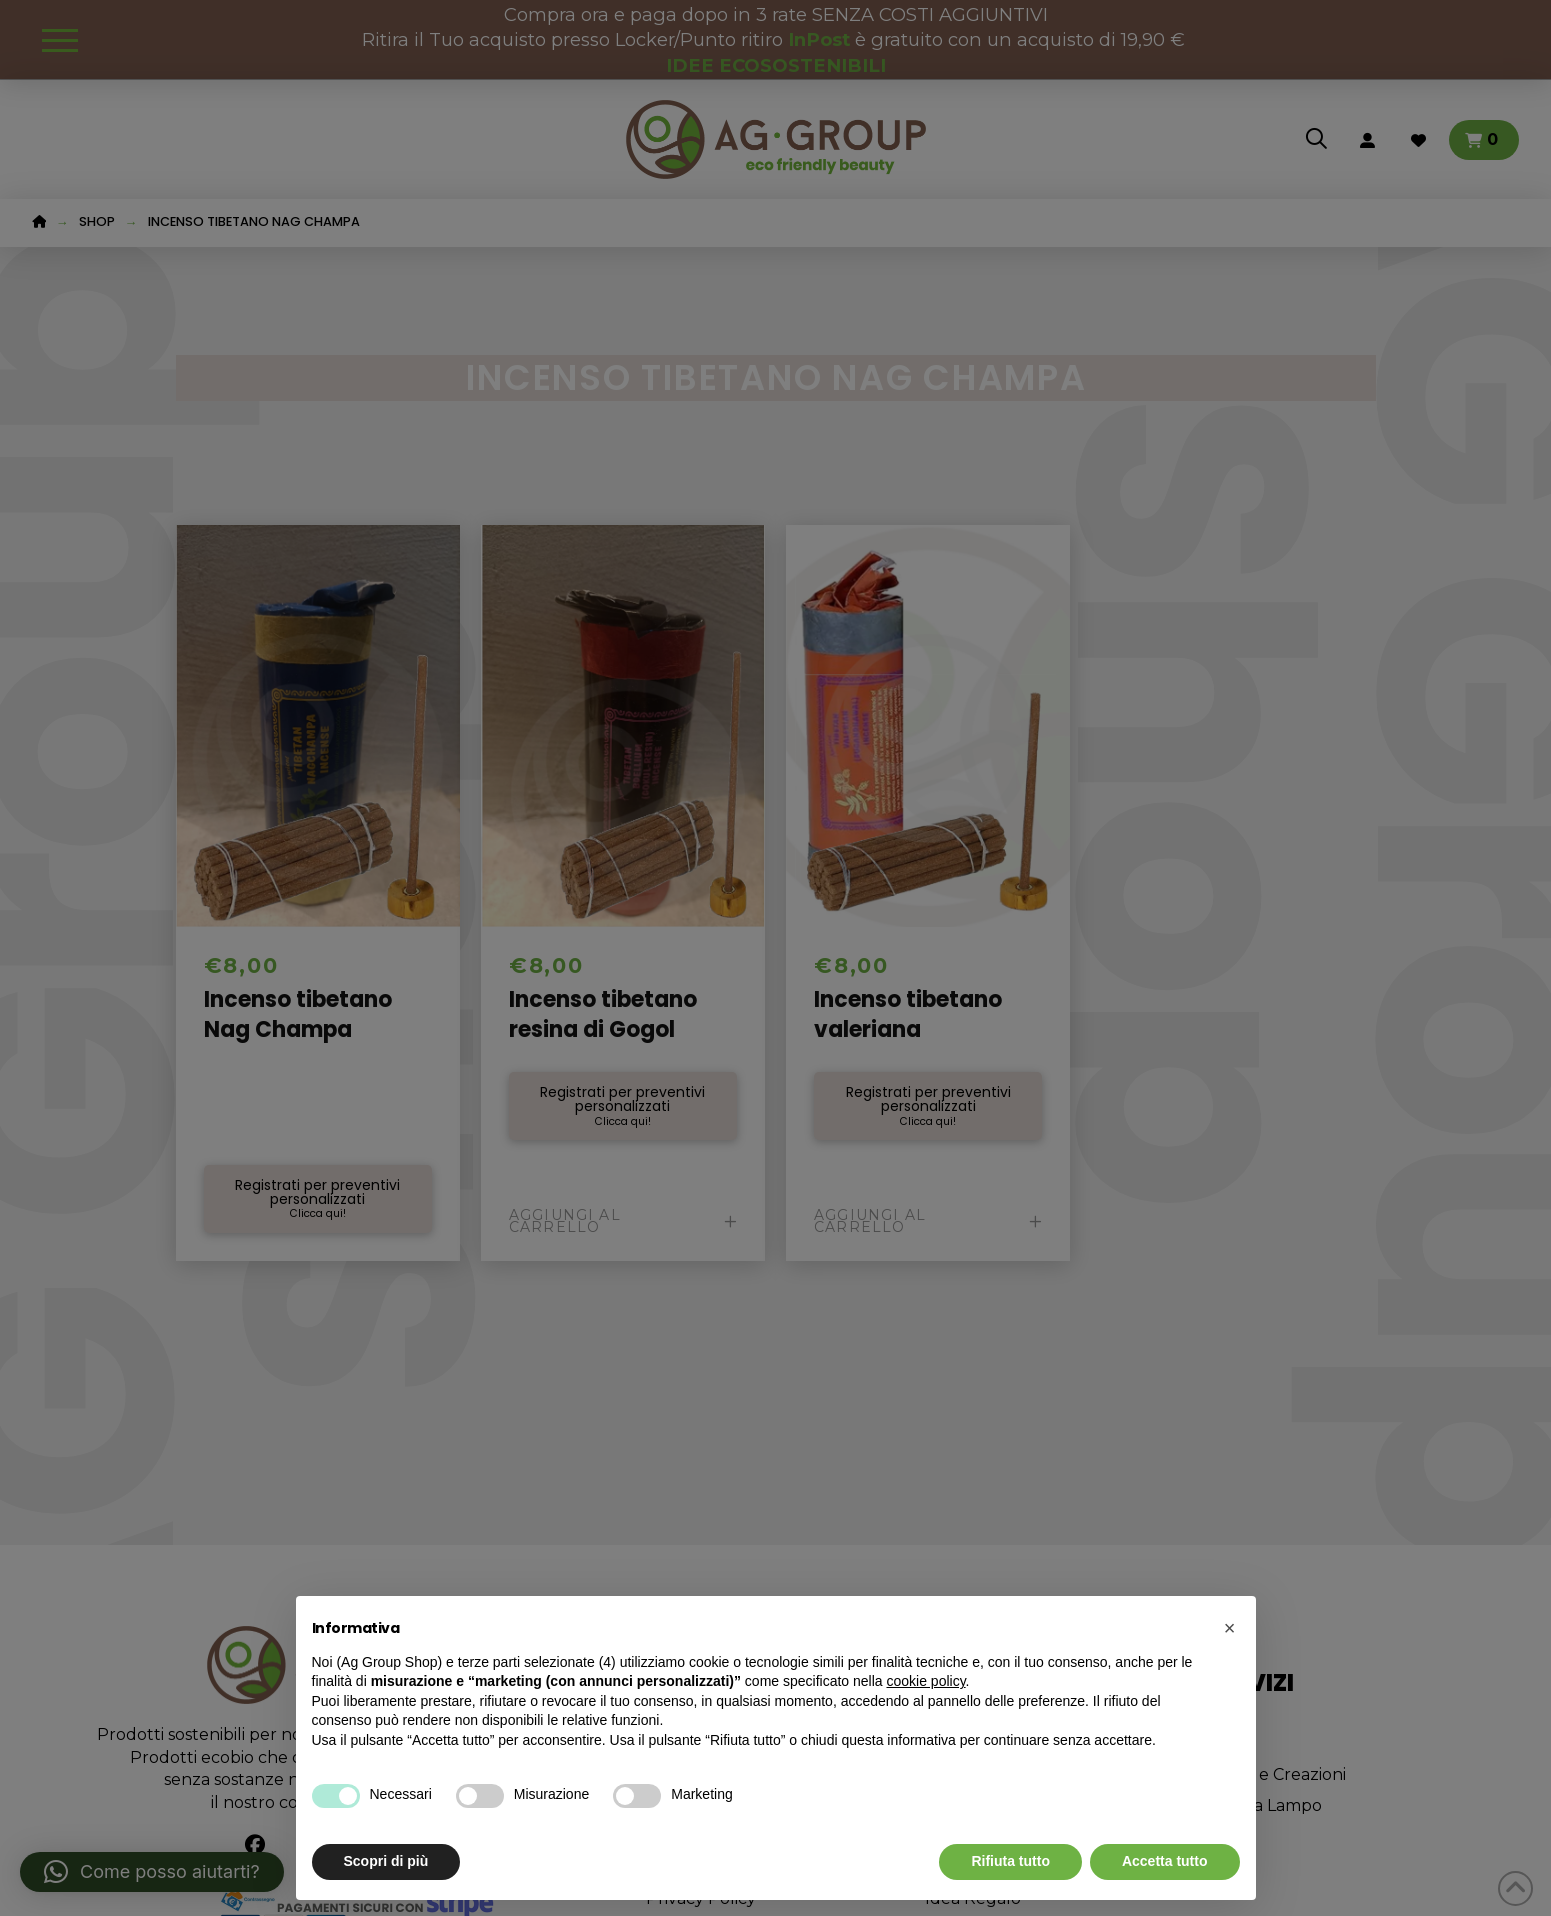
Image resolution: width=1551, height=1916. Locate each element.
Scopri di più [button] (386, 1861)
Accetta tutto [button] (1165, 1861)
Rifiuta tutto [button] (1010, 1861)
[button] (1230, 1628)
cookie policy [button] (925, 1681)
